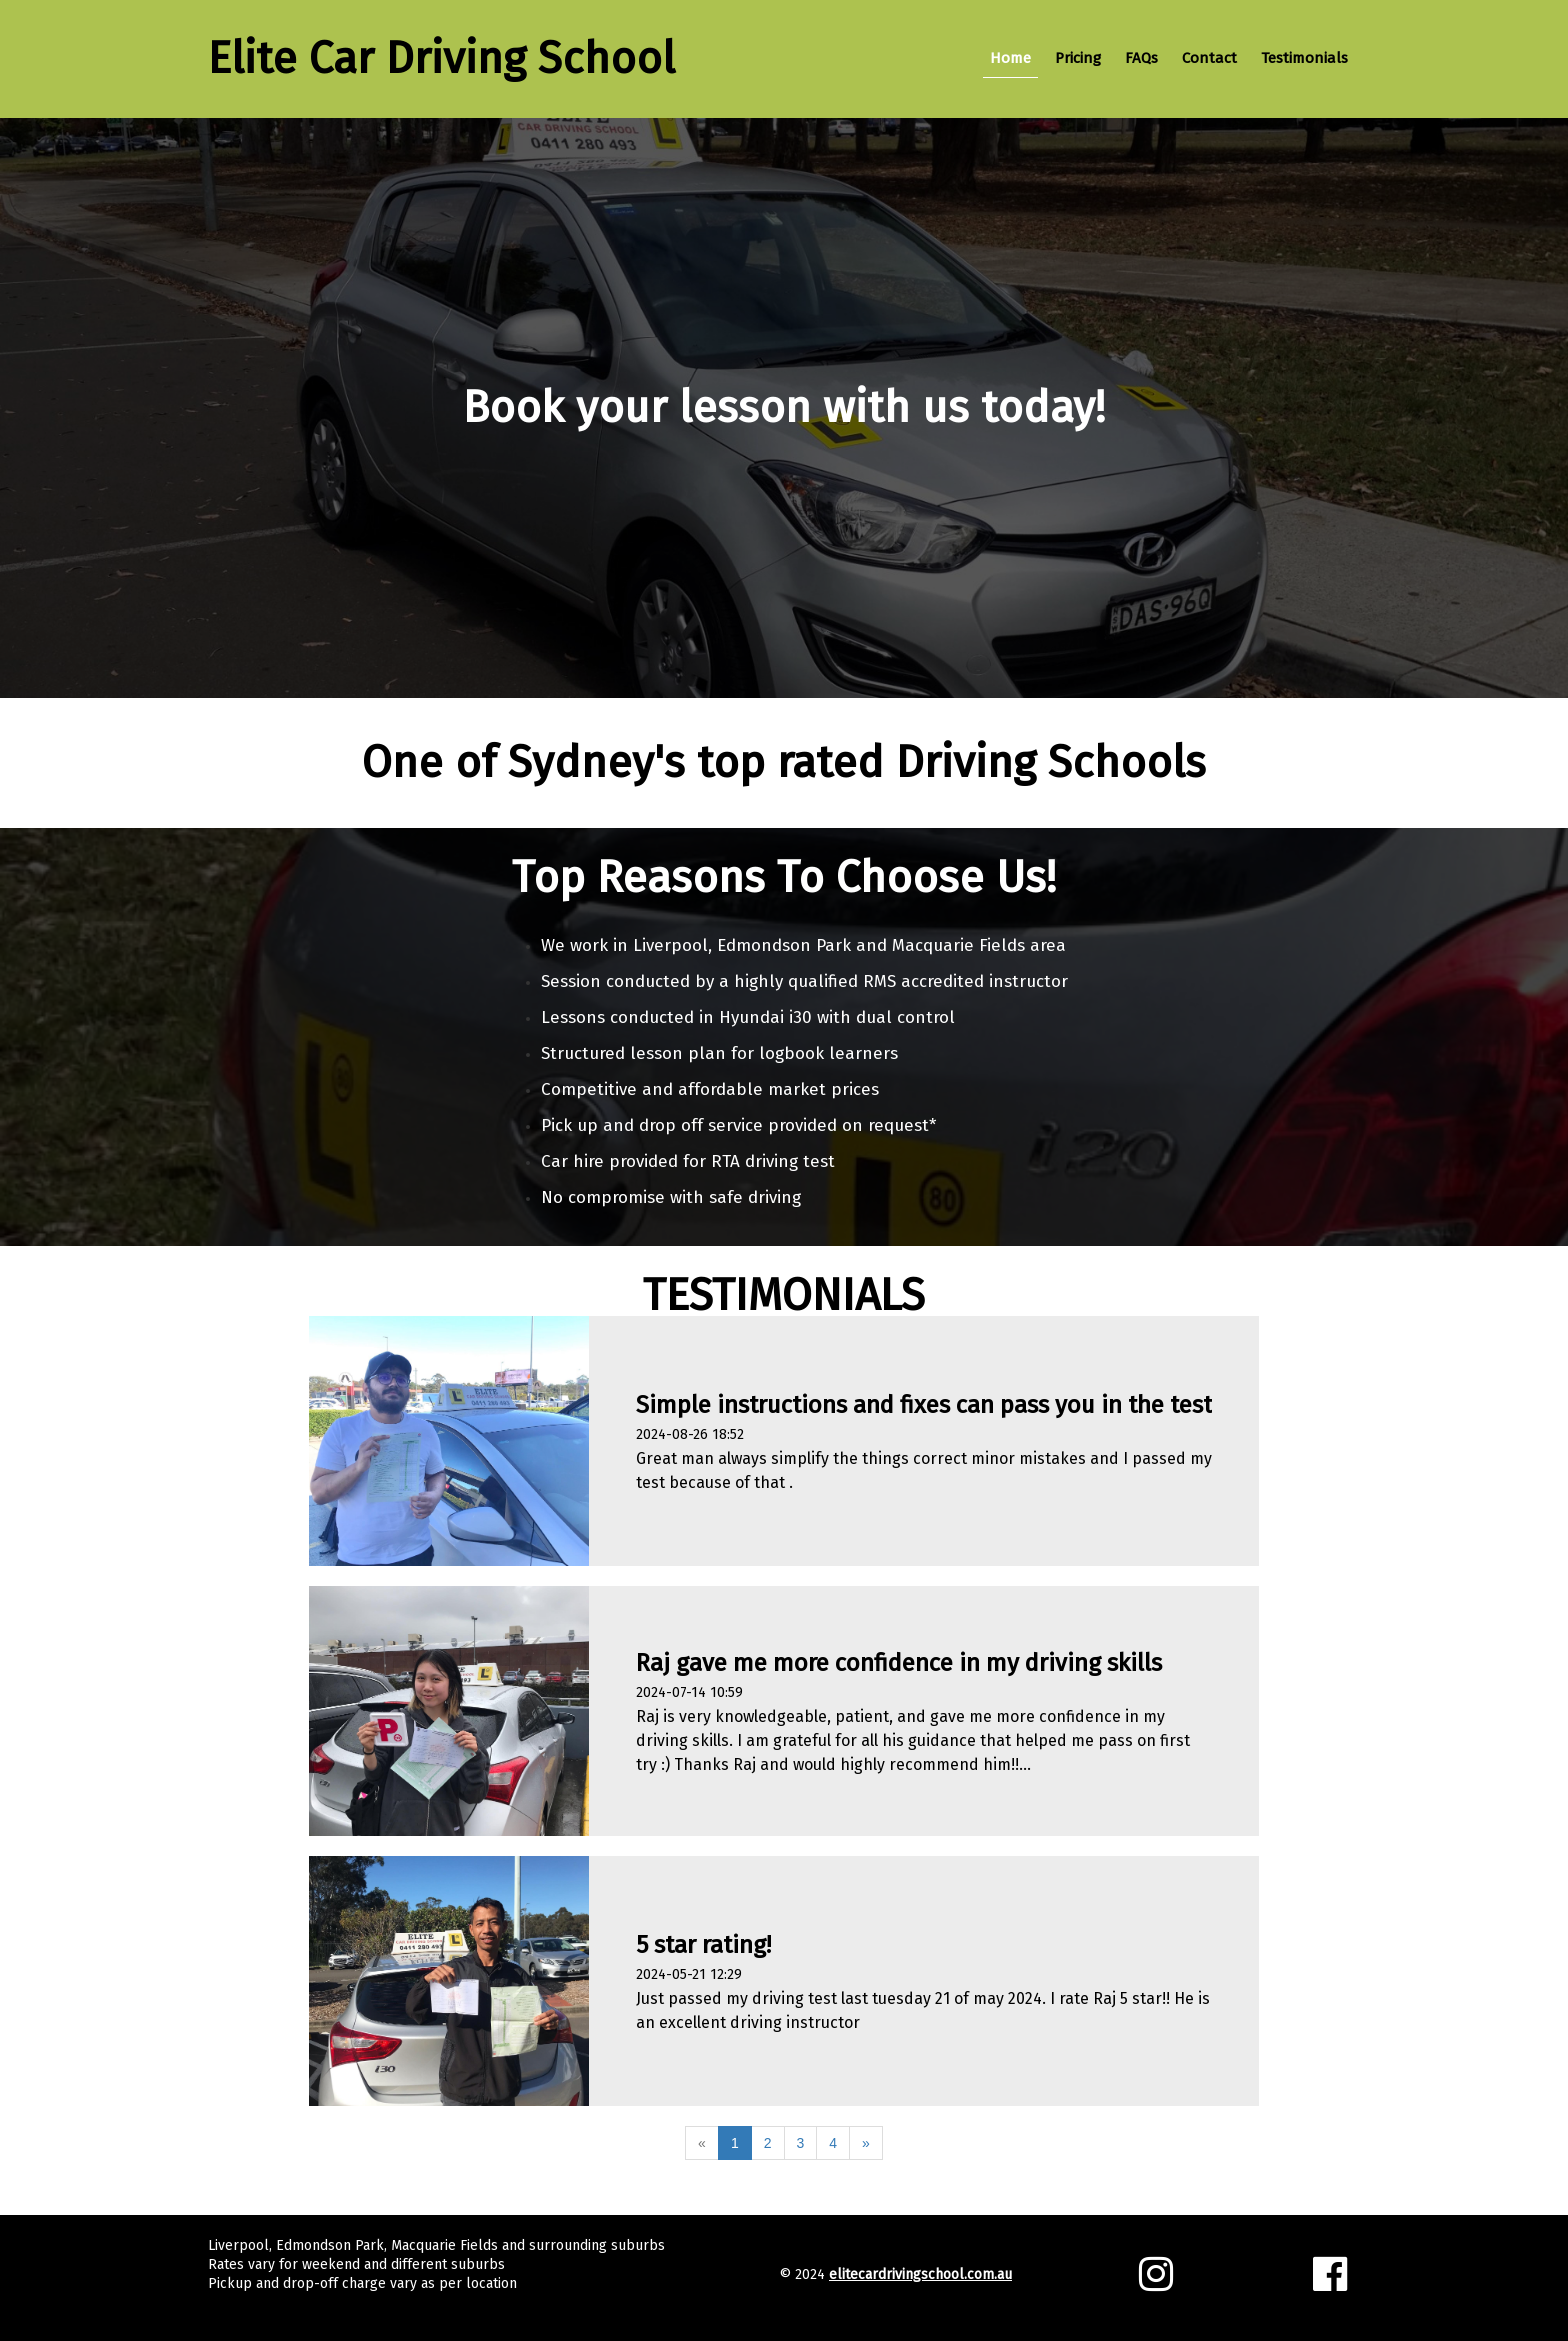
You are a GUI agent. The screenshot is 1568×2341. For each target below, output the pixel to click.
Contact (1209, 58)
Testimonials (1304, 58)
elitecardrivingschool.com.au (920, 2274)
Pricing (1078, 58)
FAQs (1141, 58)
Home (1010, 58)
